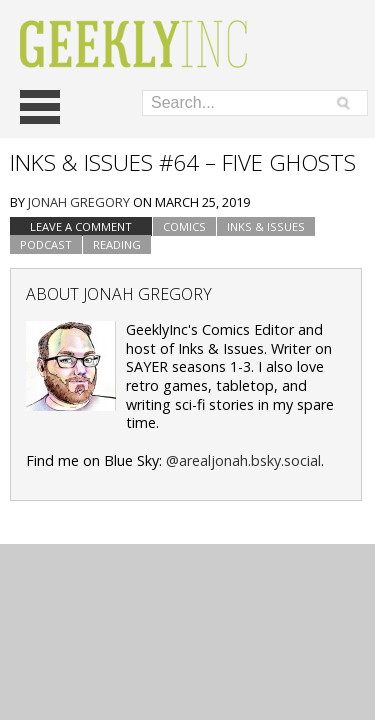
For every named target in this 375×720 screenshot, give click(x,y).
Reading (117, 244)
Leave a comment (81, 226)
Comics (184, 226)
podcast (46, 244)
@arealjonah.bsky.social (243, 460)
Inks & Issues (266, 226)
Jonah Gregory (79, 202)
